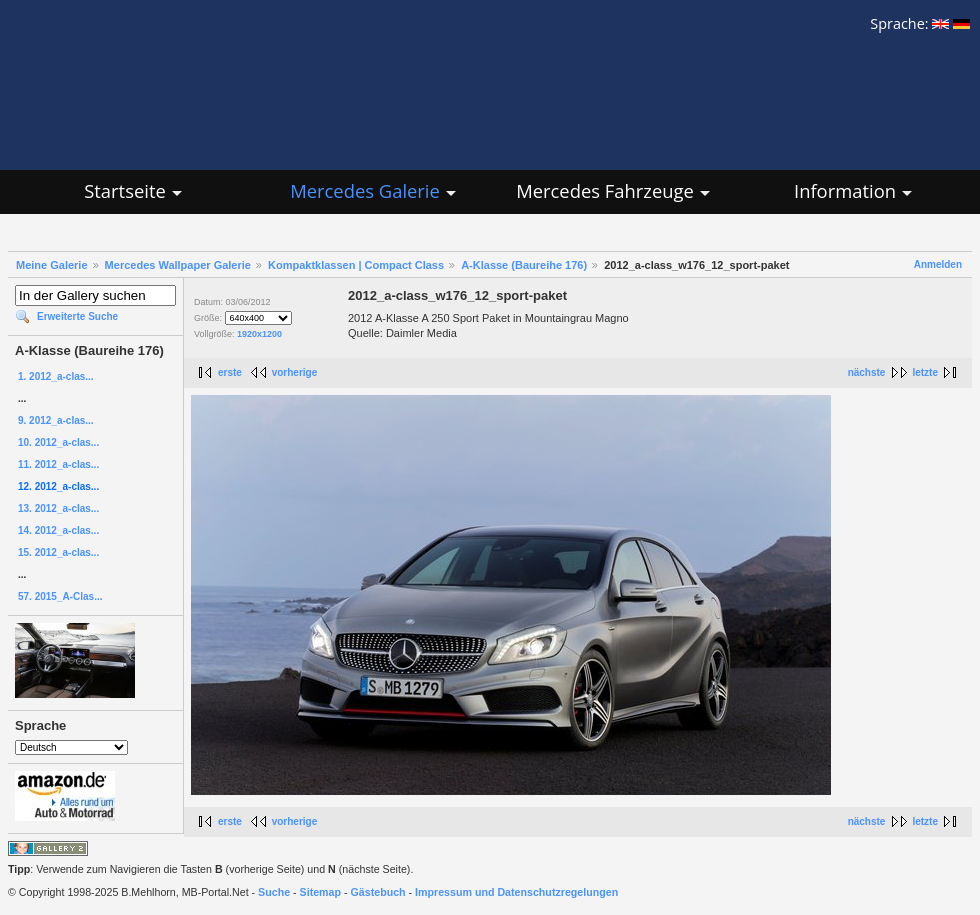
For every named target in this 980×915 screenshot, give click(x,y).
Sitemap (320, 892)
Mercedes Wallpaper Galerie (178, 265)
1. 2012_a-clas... (56, 376)
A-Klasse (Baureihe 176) (524, 265)
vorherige (295, 372)
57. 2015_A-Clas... (60, 596)
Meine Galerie (52, 265)
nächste (867, 372)
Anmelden (938, 264)
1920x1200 (259, 334)
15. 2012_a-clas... (58, 552)
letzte (925, 372)
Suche (274, 892)
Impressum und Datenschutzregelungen (516, 892)
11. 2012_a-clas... (58, 464)
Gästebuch (378, 892)
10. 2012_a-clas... (58, 442)
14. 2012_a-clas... (58, 530)
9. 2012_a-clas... (56, 420)
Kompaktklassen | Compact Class (356, 265)
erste (230, 372)
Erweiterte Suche (77, 316)
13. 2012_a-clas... (58, 508)
